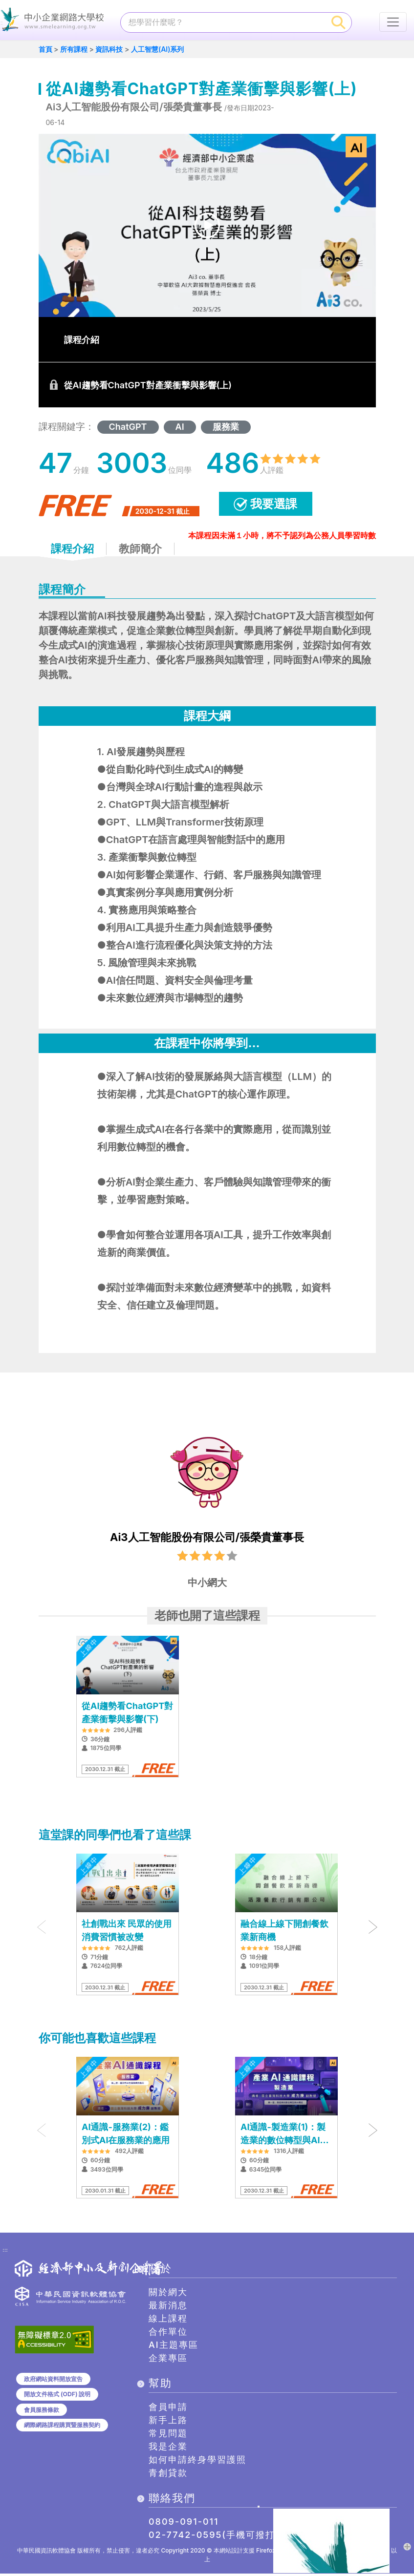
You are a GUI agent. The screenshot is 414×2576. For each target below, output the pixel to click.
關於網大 (168, 2294)
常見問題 (168, 2435)
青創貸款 (168, 2475)
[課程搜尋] (223, 22)
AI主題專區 (173, 2347)
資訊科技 (109, 51)
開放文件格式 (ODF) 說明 (57, 2397)
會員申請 (168, 2409)
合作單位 (168, 2334)
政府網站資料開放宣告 (53, 2381)
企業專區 (168, 2360)
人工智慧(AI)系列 (157, 51)
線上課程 (168, 2321)
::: (5, 2253)
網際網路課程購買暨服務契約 (62, 2427)
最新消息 (168, 2307)
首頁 (45, 51)
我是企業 (168, 2449)
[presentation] (41, 1929)
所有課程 (73, 51)
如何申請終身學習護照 (197, 2462)
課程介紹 (72, 551)
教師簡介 (140, 551)
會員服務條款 (41, 2412)
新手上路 (168, 2422)
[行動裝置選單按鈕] (393, 22)
